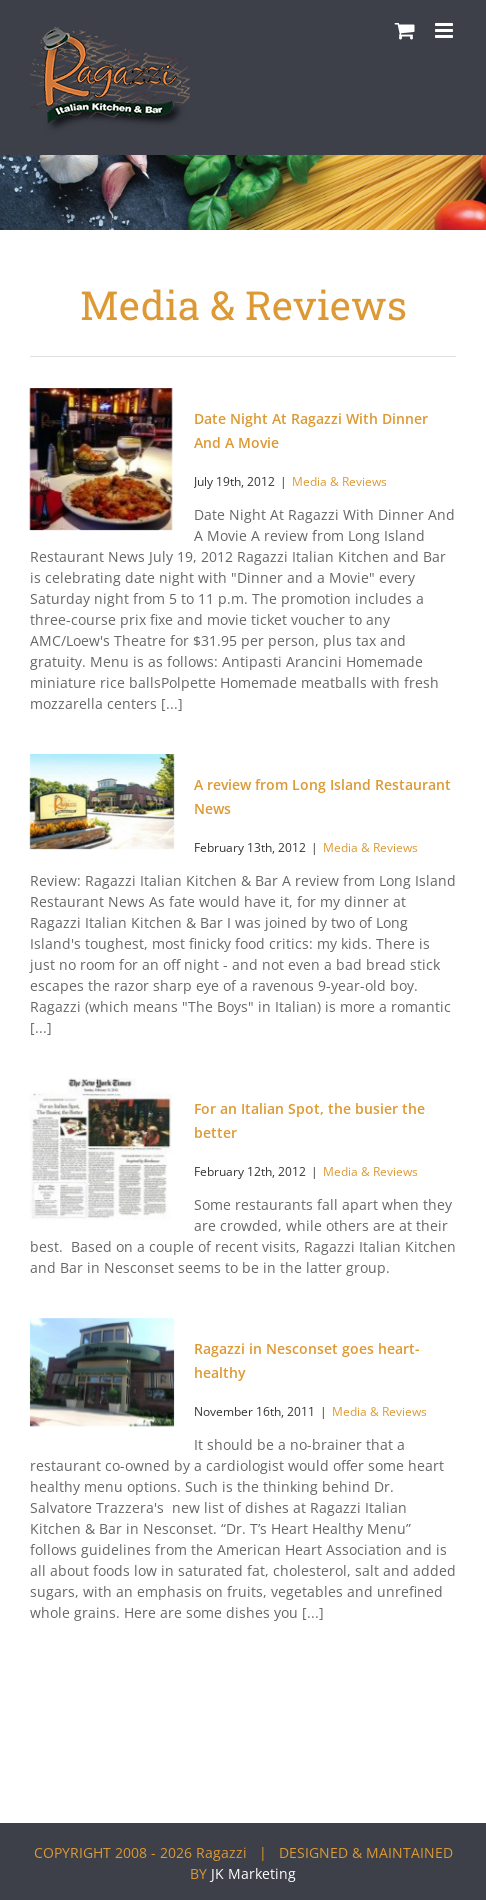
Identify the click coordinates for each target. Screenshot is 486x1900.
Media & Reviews (339, 481)
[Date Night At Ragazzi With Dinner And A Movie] (101, 459)
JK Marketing (253, 1873)
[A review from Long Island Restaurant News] (102, 801)
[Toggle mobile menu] (445, 30)
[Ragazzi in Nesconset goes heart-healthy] (102, 1372)
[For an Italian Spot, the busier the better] (101, 1149)
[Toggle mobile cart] (405, 30)
